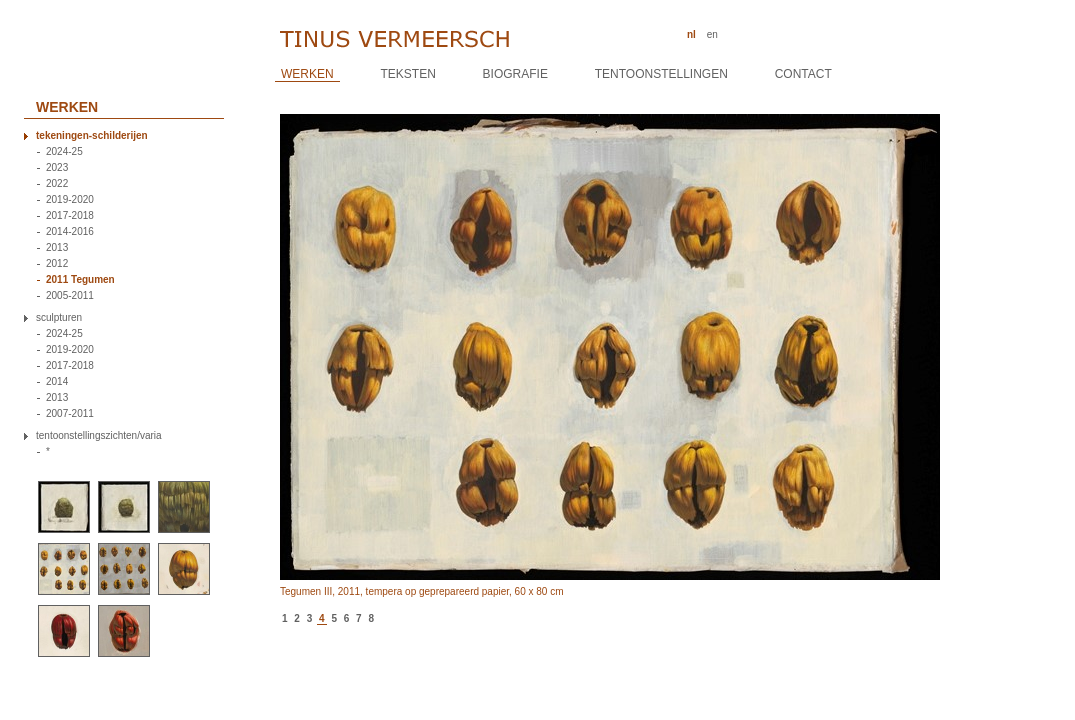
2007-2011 (70, 414)
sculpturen (59, 318)
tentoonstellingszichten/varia (99, 436)
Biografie (515, 74)
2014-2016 (70, 232)
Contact (803, 74)
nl (691, 34)
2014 (57, 382)
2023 (57, 168)
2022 (57, 184)
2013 (57, 248)
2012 (57, 264)
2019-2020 (70, 200)
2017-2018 (70, 216)
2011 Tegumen (80, 280)
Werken (307, 74)
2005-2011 (70, 296)
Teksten (407, 74)
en (712, 34)
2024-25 (64, 152)
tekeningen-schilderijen (92, 136)
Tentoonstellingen (661, 74)
